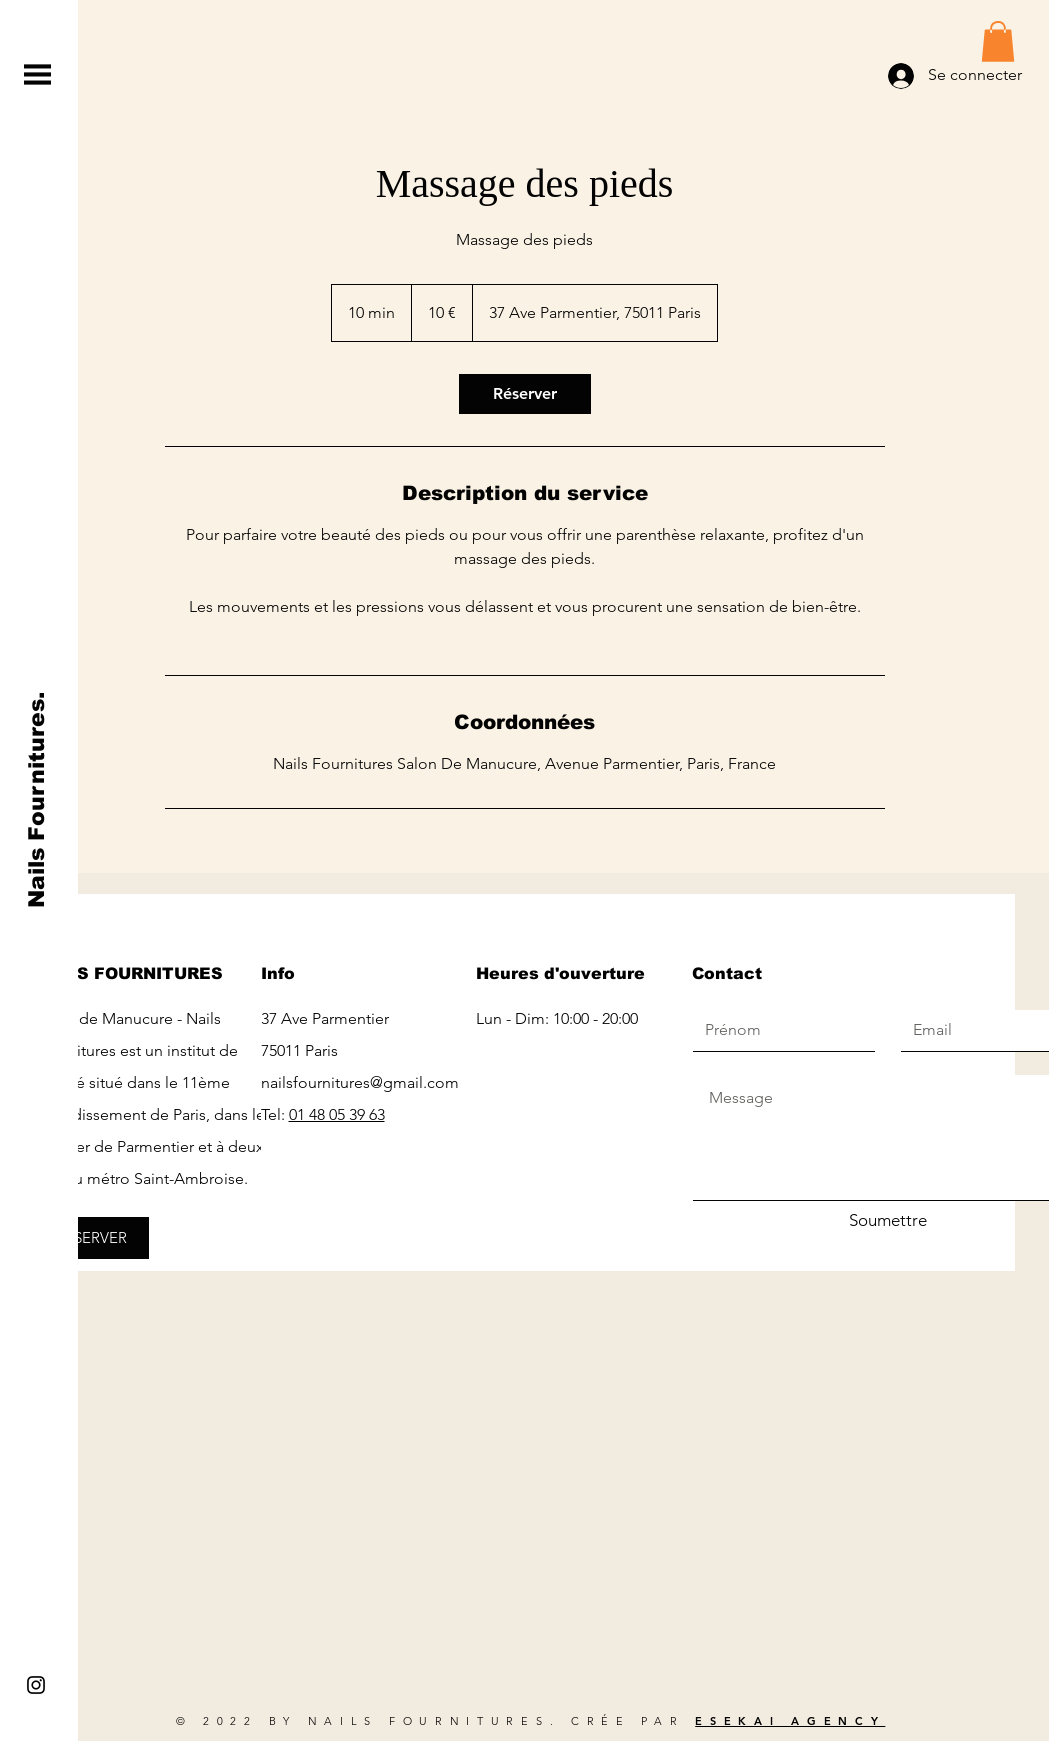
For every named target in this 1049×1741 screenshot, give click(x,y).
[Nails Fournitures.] (37, 800)
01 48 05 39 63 (337, 1114)
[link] (525, 394)
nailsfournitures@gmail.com (360, 1082)
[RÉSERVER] (92, 1238)
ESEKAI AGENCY (790, 1721)
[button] (37, 74)
